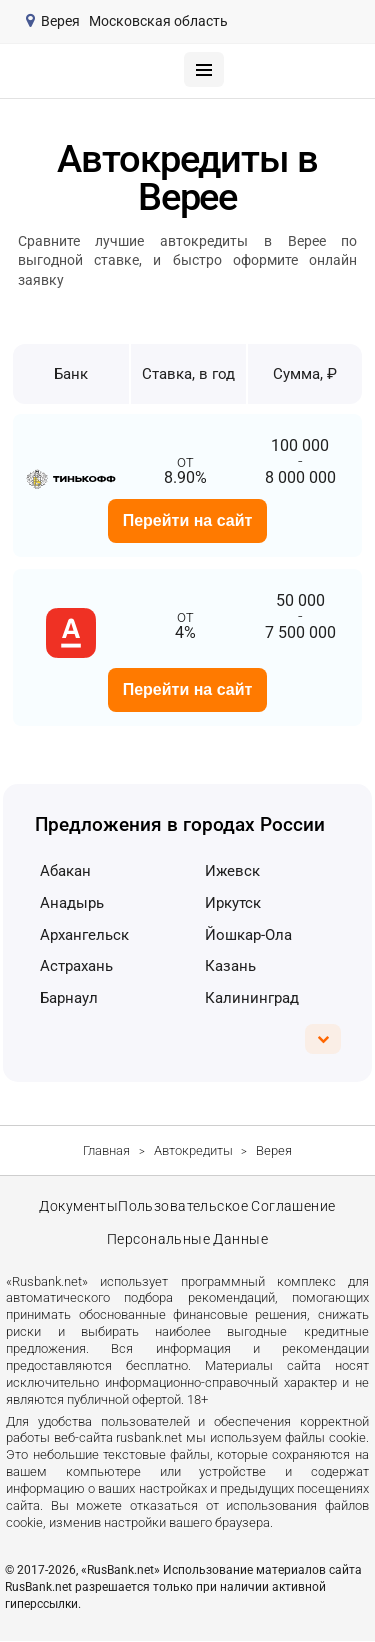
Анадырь (72, 903)
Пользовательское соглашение (228, 1207)
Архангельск (84, 935)
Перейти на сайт (188, 520)
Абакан (65, 871)
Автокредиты (193, 1150)
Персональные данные (188, 1240)
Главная (106, 1150)
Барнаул (69, 998)
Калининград (252, 998)
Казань (230, 966)
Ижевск (232, 871)
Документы (78, 1207)
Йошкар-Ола (248, 935)
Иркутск (233, 903)
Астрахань (76, 966)
